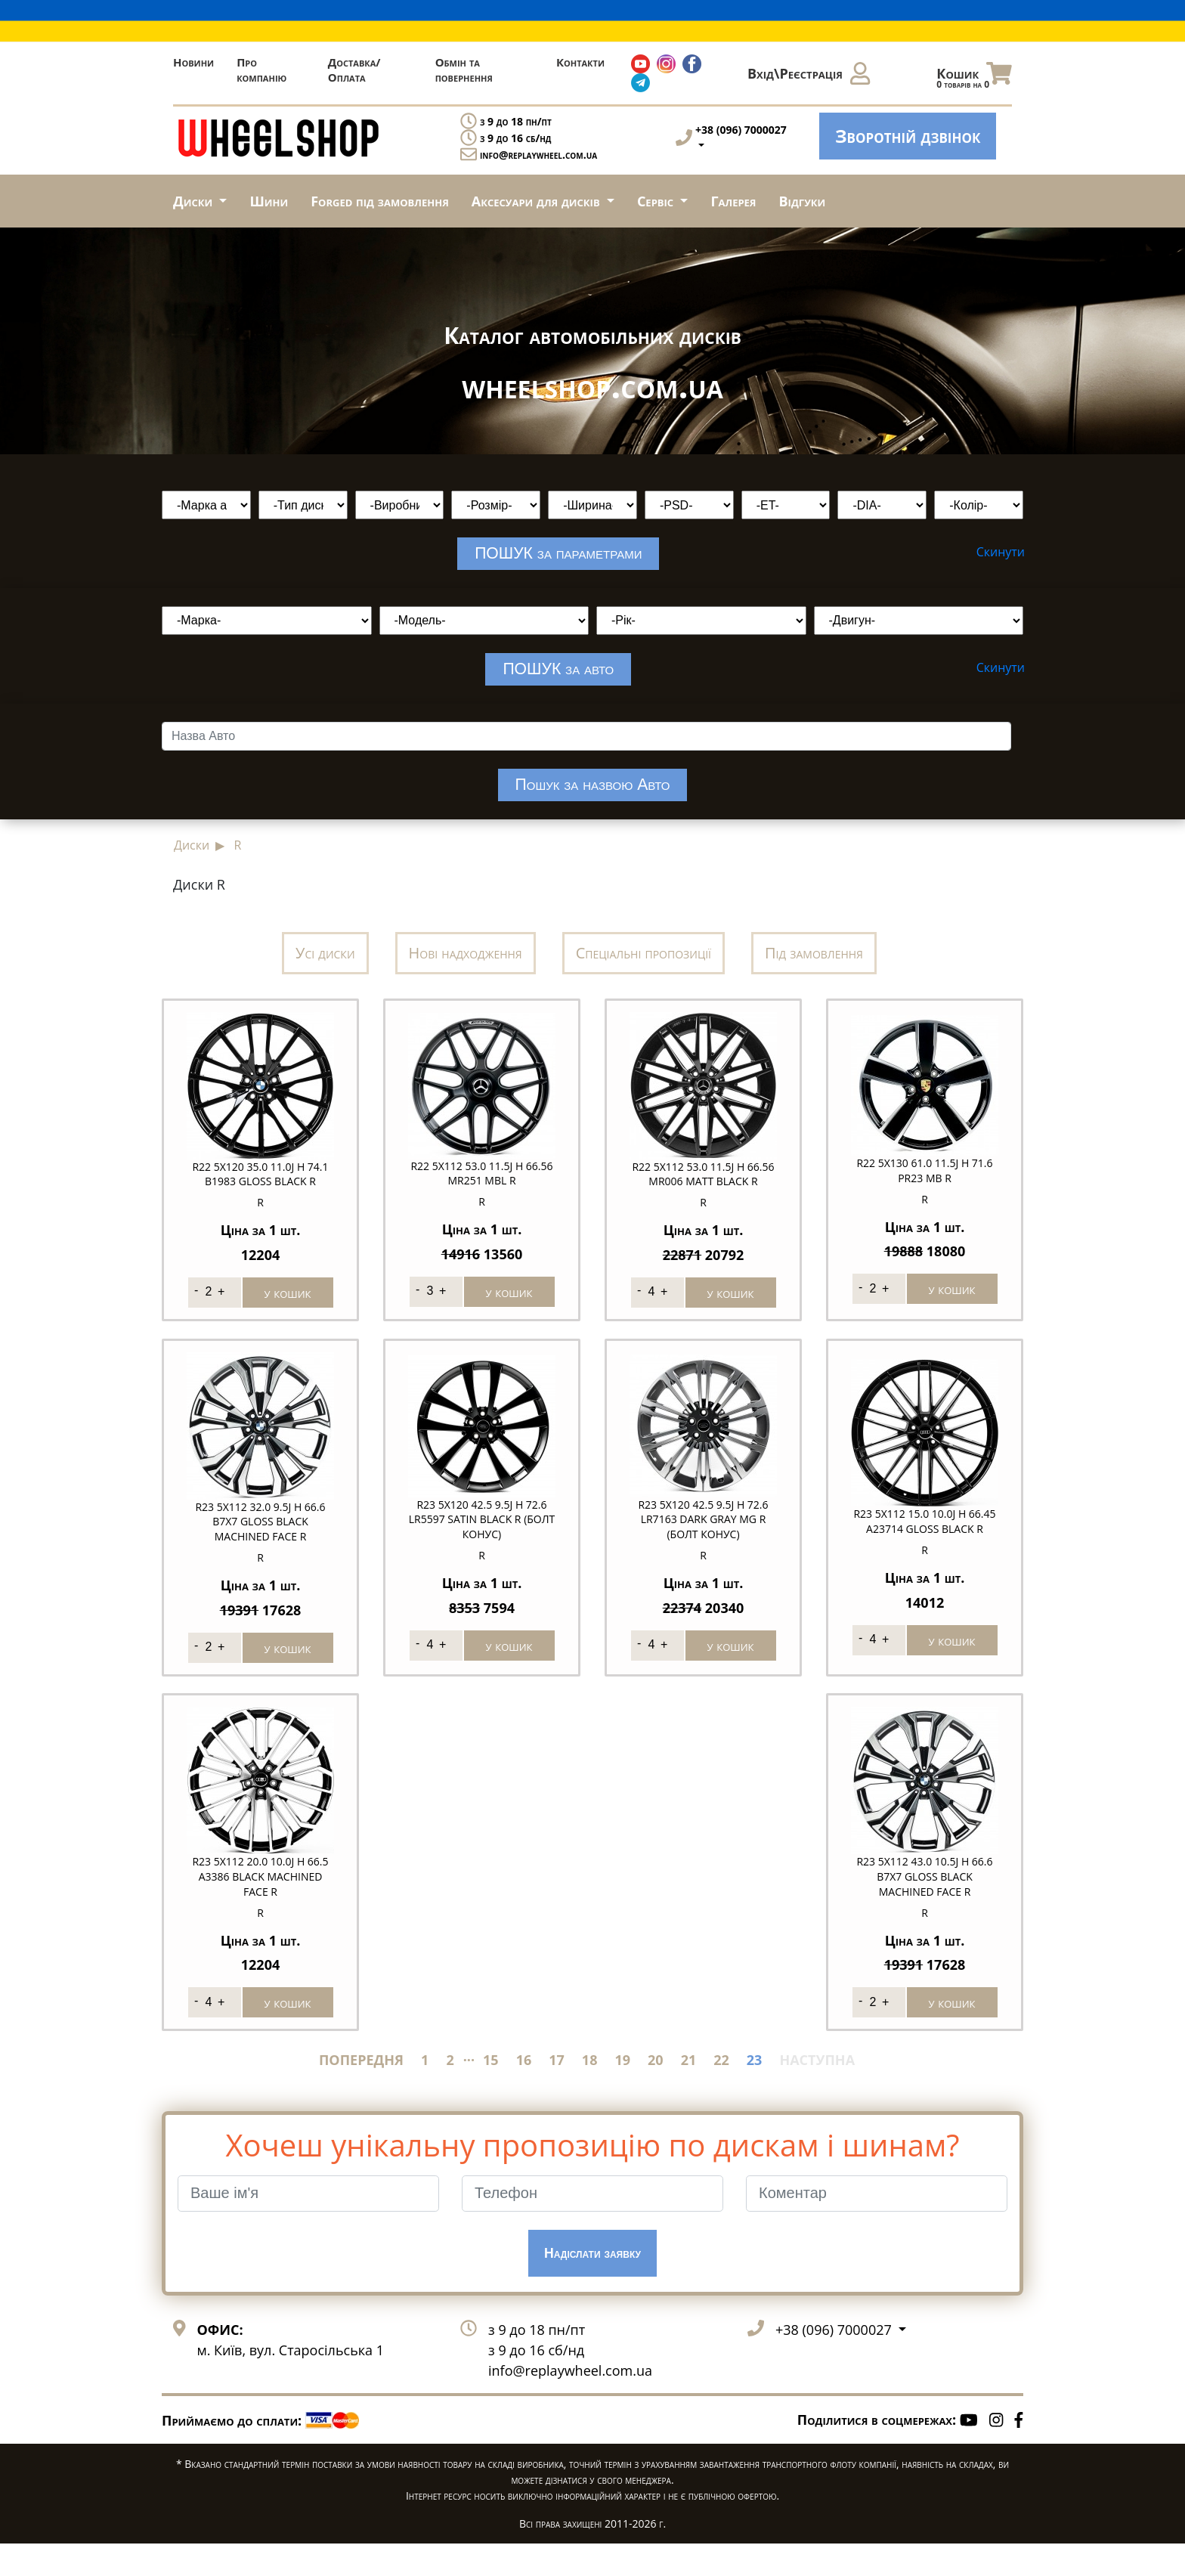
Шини (268, 201)
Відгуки (802, 201)
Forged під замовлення (380, 201)
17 (557, 2092)
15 (491, 2092)
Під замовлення (814, 969)
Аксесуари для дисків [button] (537, 201)
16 (524, 2092)
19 (622, 2092)
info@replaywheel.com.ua (538, 154)
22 (721, 2092)
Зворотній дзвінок (907, 135)
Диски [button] (194, 201)
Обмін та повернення (464, 69)
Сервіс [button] (657, 201)
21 (689, 2092)
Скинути (1000, 551)
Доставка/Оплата (354, 69)
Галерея (733, 201)
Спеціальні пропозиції (643, 969)
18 (590, 2092)
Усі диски (324, 969)
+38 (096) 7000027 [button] (835, 2361)
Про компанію (261, 69)
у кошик (288, 1303)
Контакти (580, 62)
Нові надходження (465, 969)
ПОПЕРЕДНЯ (361, 2092)
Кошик (974, 77)
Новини (193, 62)
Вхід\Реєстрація (808, 73)
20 (656, 2092)
